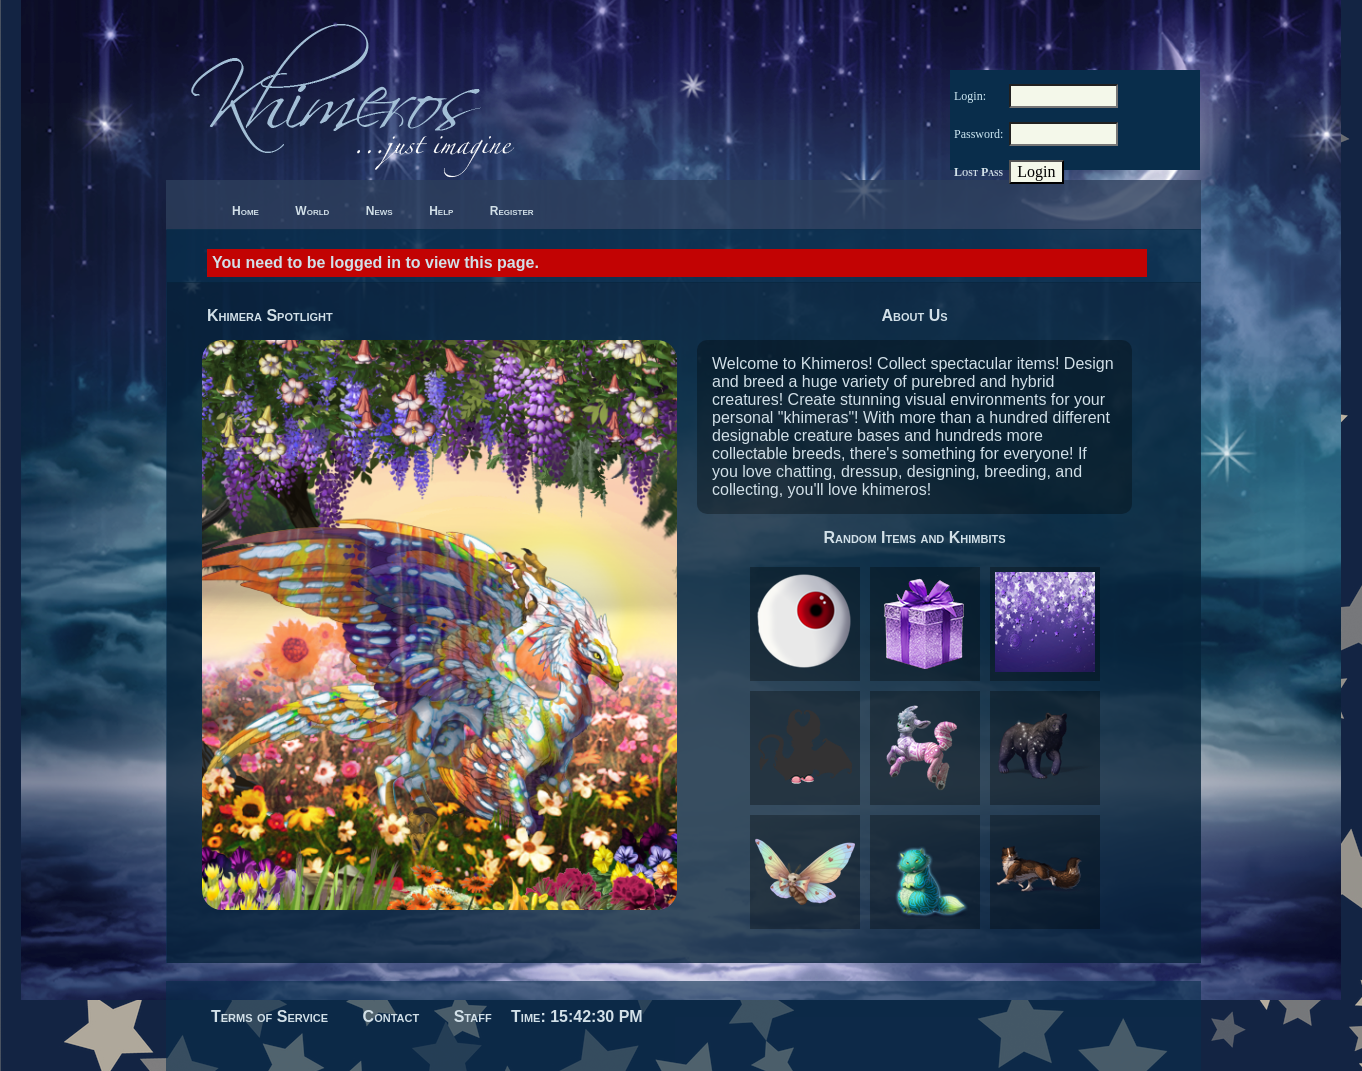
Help (441, 211)
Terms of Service (269, 1016)
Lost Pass (978, 172)
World (312, 211)
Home (245, 211)
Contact (391, 1016)
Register (512, 211)
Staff (473, 1016)
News (379, 211)
